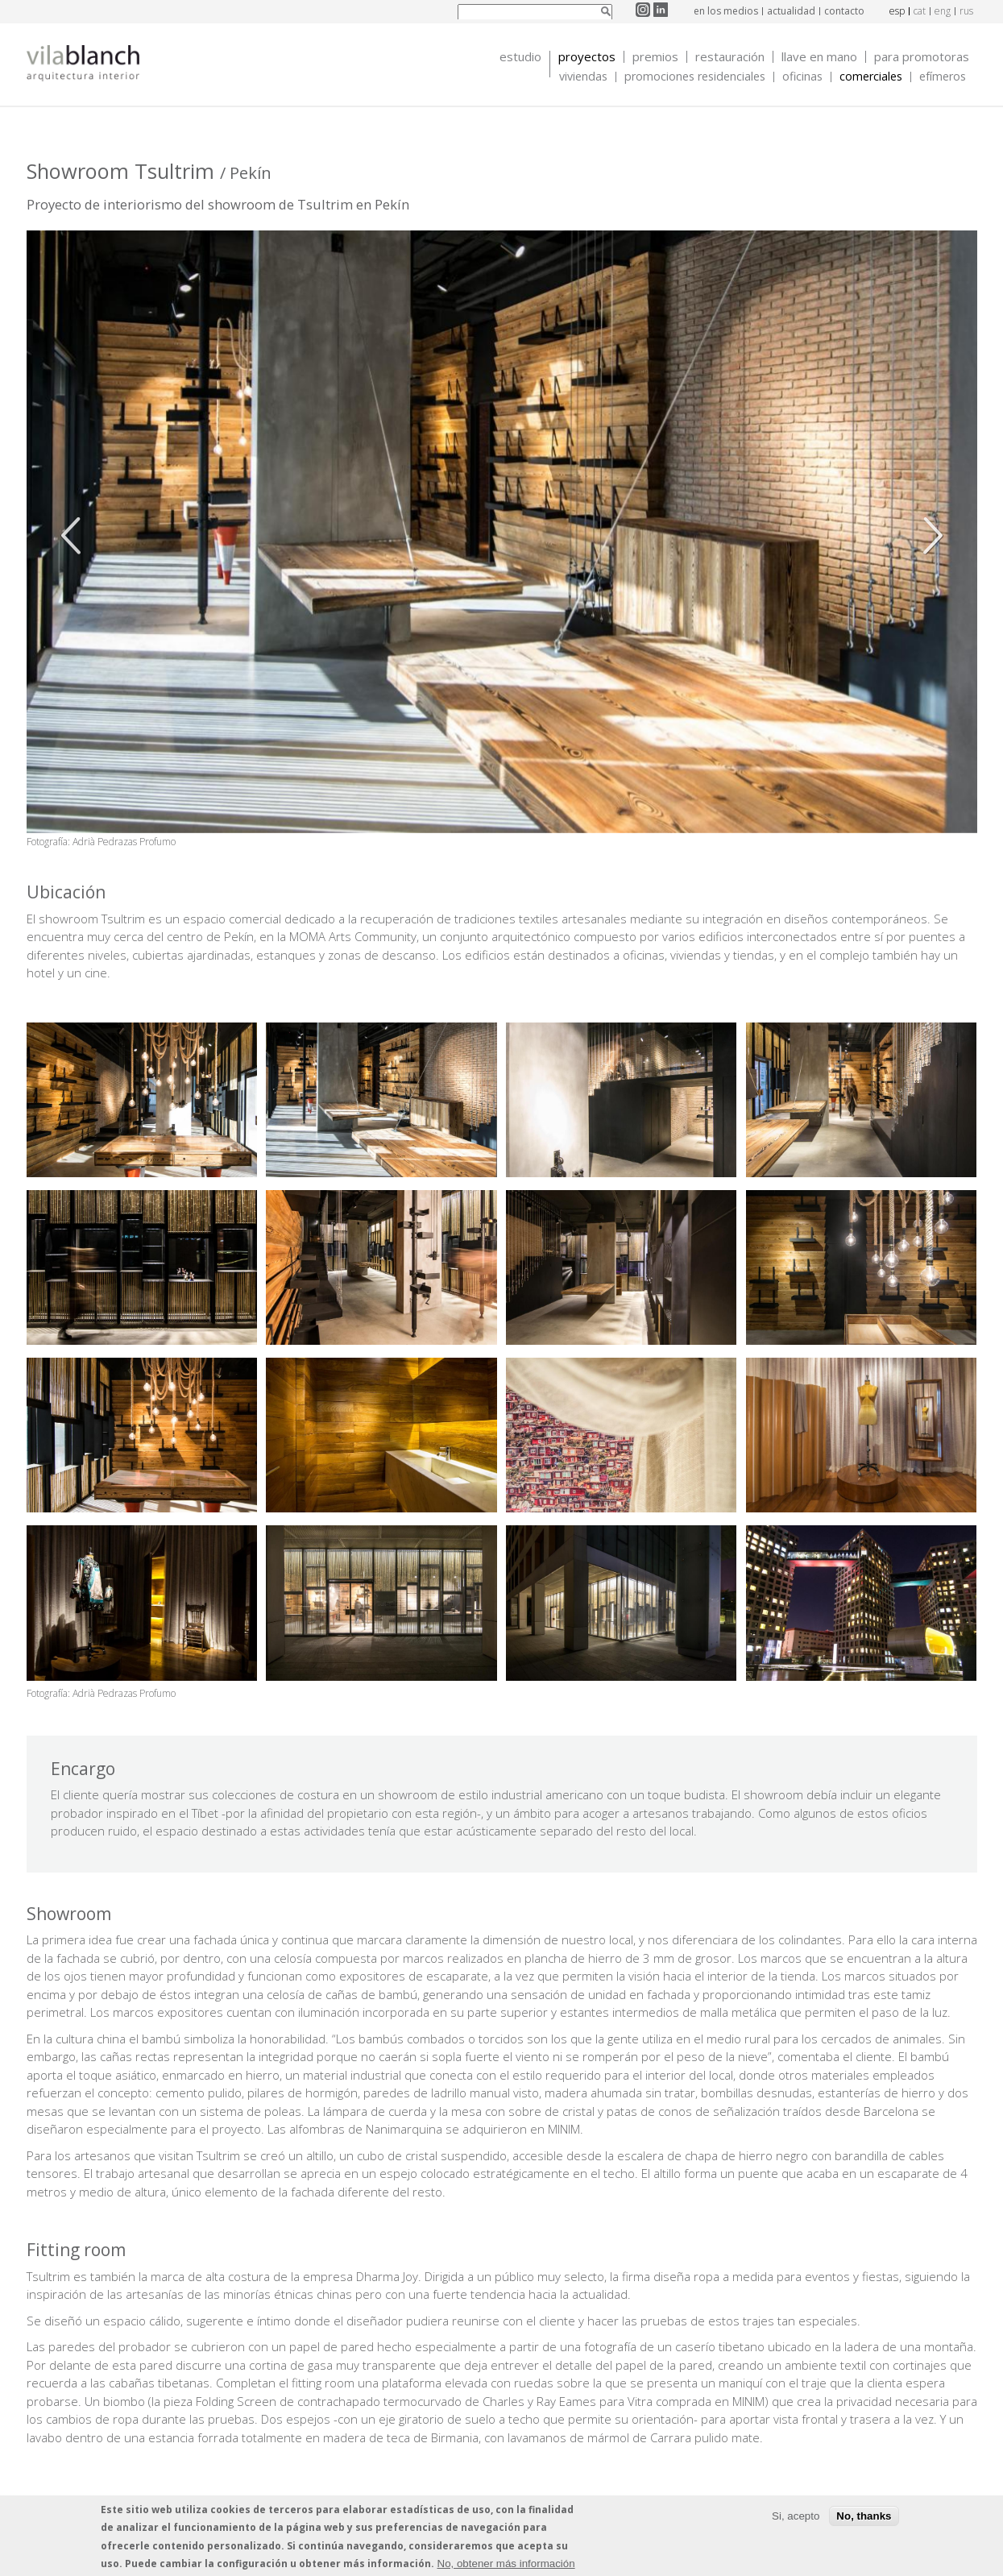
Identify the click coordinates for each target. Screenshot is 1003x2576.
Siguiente (929, 536)
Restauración (730, 57)
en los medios (726, 11)
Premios (655, 57)
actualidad (791, 11)
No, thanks (863, 2516)
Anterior (75, 536)
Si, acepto (795, 2516)
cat (920, 11)
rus (966, 11)
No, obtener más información (506, 2563)
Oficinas (802, 77)
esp (897, 11)
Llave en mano (819, 57)
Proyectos (586, 57)
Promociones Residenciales (694, 77)
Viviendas (583, 77)
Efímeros (942, 77)
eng (943, 11)
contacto (844, 11)
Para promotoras (921, 57)
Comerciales (870, 77)
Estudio (520, 57)
